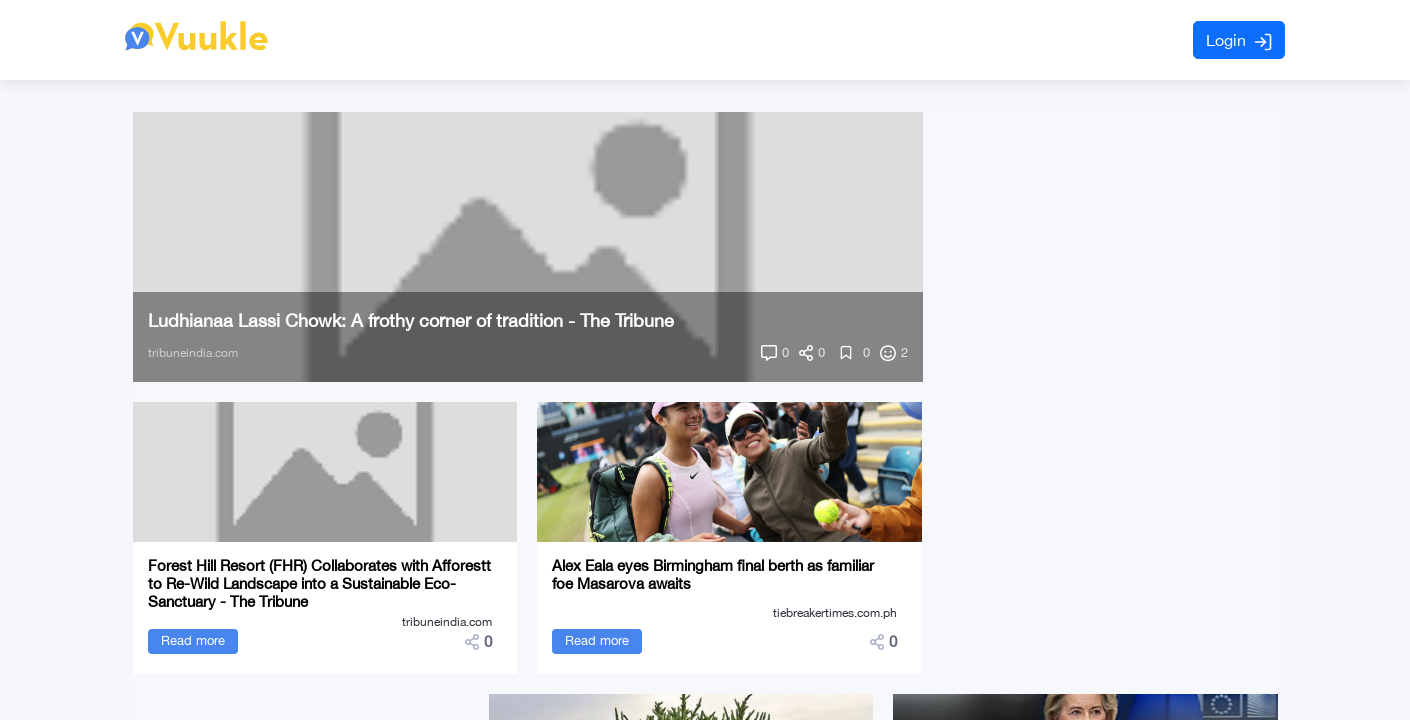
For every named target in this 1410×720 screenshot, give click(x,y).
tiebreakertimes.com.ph (835, 613)
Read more (193, 640)
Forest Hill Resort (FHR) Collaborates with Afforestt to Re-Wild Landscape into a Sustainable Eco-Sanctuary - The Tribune (319, 583)
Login (1239, 41)
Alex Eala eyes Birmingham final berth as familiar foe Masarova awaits (713, 574)
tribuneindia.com (193, 353)
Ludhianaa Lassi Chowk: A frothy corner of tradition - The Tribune (411, 320)
